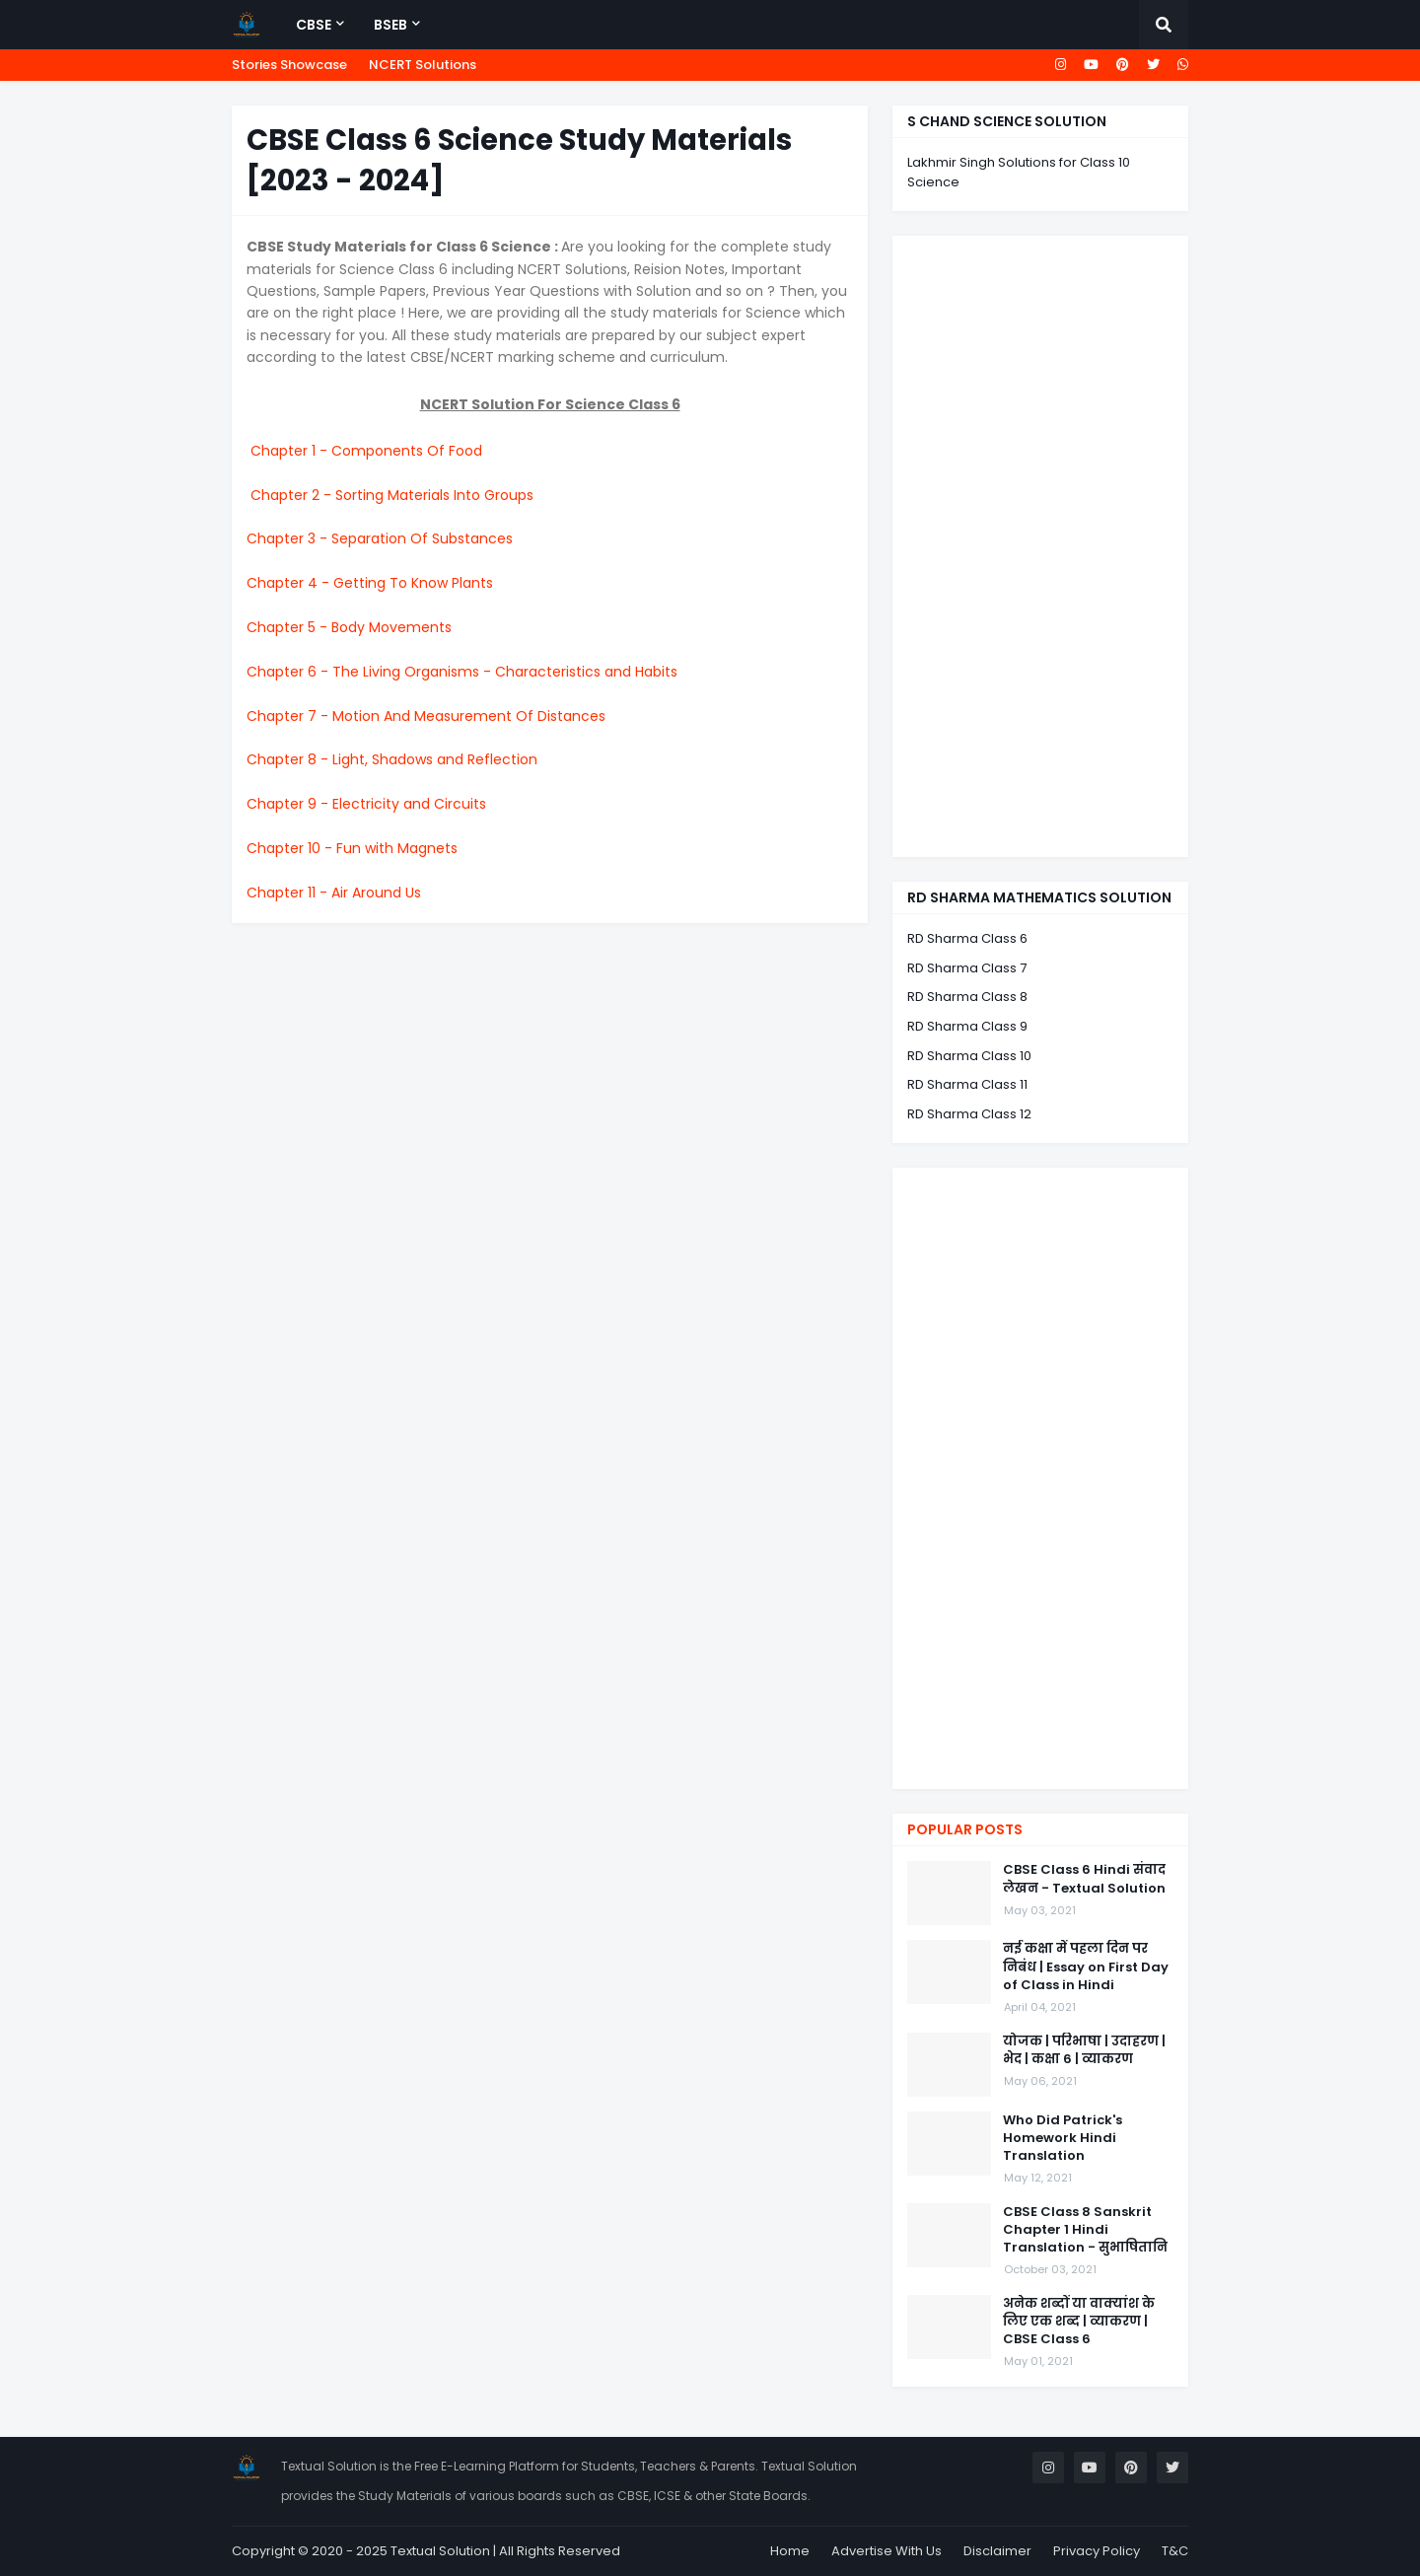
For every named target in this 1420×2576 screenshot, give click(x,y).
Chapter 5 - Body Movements (349, 627)
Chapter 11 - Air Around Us (334, 892)
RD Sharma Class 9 (967, 1026)
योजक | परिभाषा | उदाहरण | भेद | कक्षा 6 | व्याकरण (1084, 2050)
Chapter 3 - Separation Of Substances (380, 538)
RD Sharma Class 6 (967, 938)
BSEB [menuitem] (390, 25)
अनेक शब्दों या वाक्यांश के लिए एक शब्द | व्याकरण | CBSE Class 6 (1079, 2321)
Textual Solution (440, 2550)
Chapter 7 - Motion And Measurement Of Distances (426, 716)
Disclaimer (997, 2550)
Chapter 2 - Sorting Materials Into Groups (391, 495)
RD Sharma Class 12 (969, 1114)
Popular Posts (965, 1829)
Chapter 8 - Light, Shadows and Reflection (392, 759)
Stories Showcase (289, 64)
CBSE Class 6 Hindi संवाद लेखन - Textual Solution (1084, 1878)
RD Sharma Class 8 (967, 996)
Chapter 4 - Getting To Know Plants (370, 583)
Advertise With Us (886, 2550)
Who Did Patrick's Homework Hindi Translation (1062, 2138)
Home (790, 2550)
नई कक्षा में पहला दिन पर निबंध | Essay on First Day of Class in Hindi (1086, 1966)
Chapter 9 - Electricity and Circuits (366, 804)
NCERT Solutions (422, 64)
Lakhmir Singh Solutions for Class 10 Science (1018, 172)
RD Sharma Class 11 (967, 1084)
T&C (1175, 2550)
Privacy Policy (1096, 2550)
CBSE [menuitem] (313, 25)
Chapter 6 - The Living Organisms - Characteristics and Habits (462, 671)
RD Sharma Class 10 (969, 1055)
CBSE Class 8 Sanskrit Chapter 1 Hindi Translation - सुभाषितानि (1085, 2229)
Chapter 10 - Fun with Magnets (352, 848)
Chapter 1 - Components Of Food (366, 451)
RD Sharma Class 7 (967, 968)
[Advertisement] (1040, 546)
